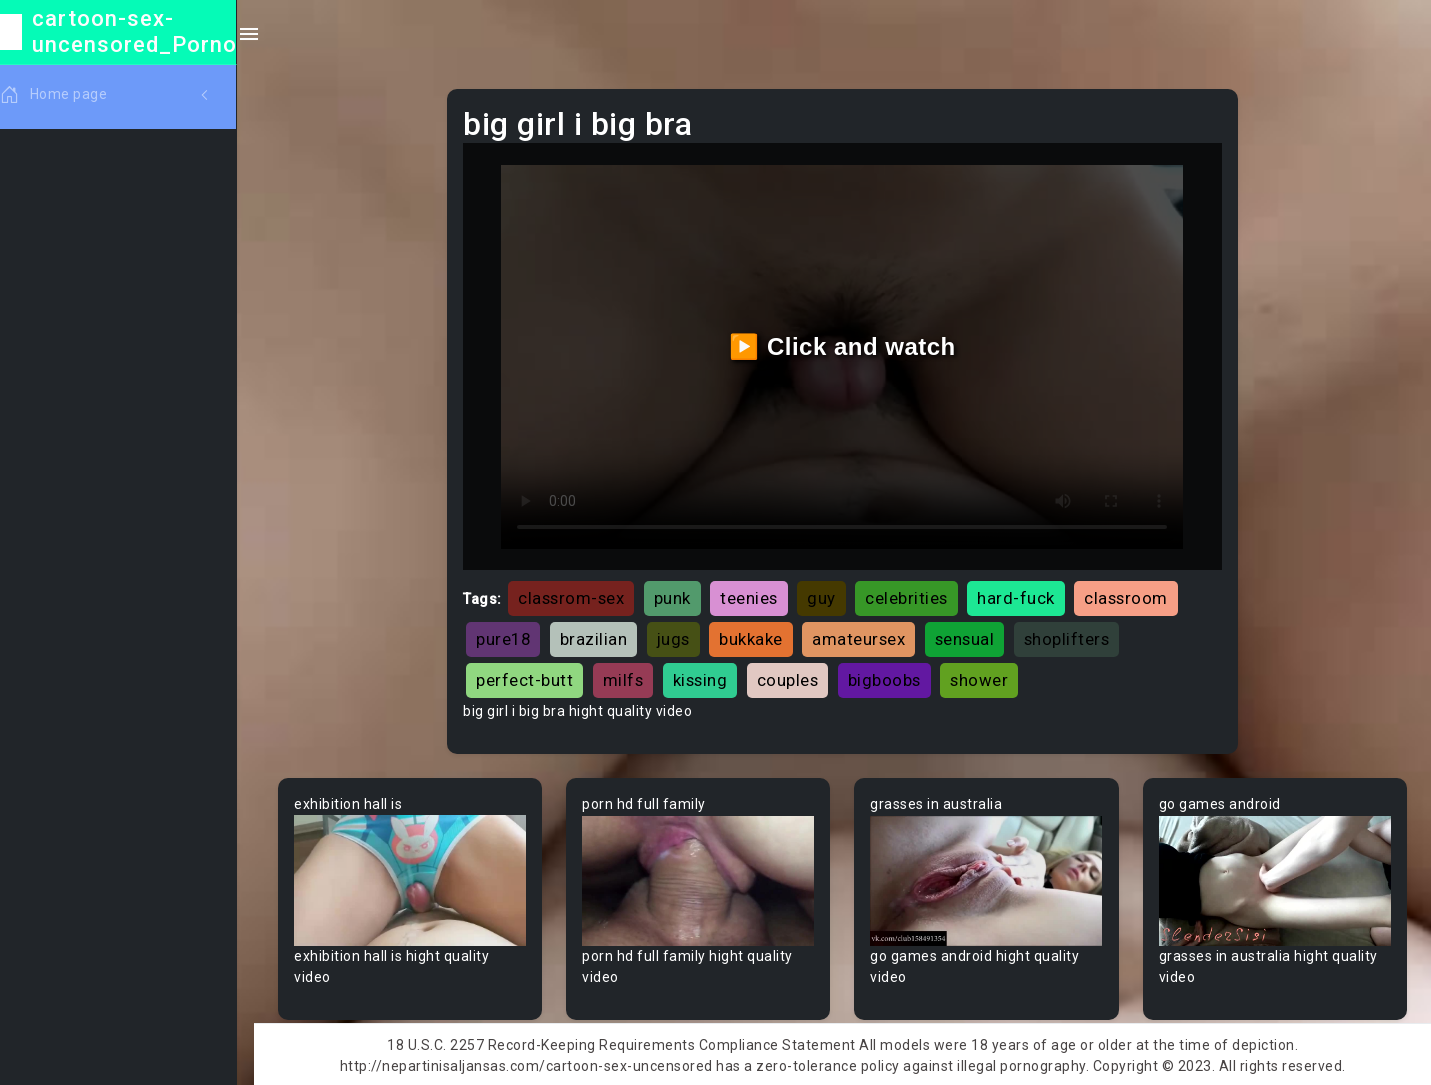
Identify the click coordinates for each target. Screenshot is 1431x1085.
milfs (628, 678)
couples (793, 678)
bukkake (756, 637)
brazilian (599, 637)
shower (984, 678)
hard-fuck (1021, 596)
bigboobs (889, 678)
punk (677, 596)
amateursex (863, 637)
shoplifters (1072, 637)
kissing (705, 678)
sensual (970, 637)
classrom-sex (576, 596)
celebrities (911, 596)
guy (826, 596)
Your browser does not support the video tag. (415, 878)
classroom (1131, 596)
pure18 (508, 637)
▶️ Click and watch (845, 344)
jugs (678, 637)
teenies (754, 596)
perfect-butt (529, 678)
